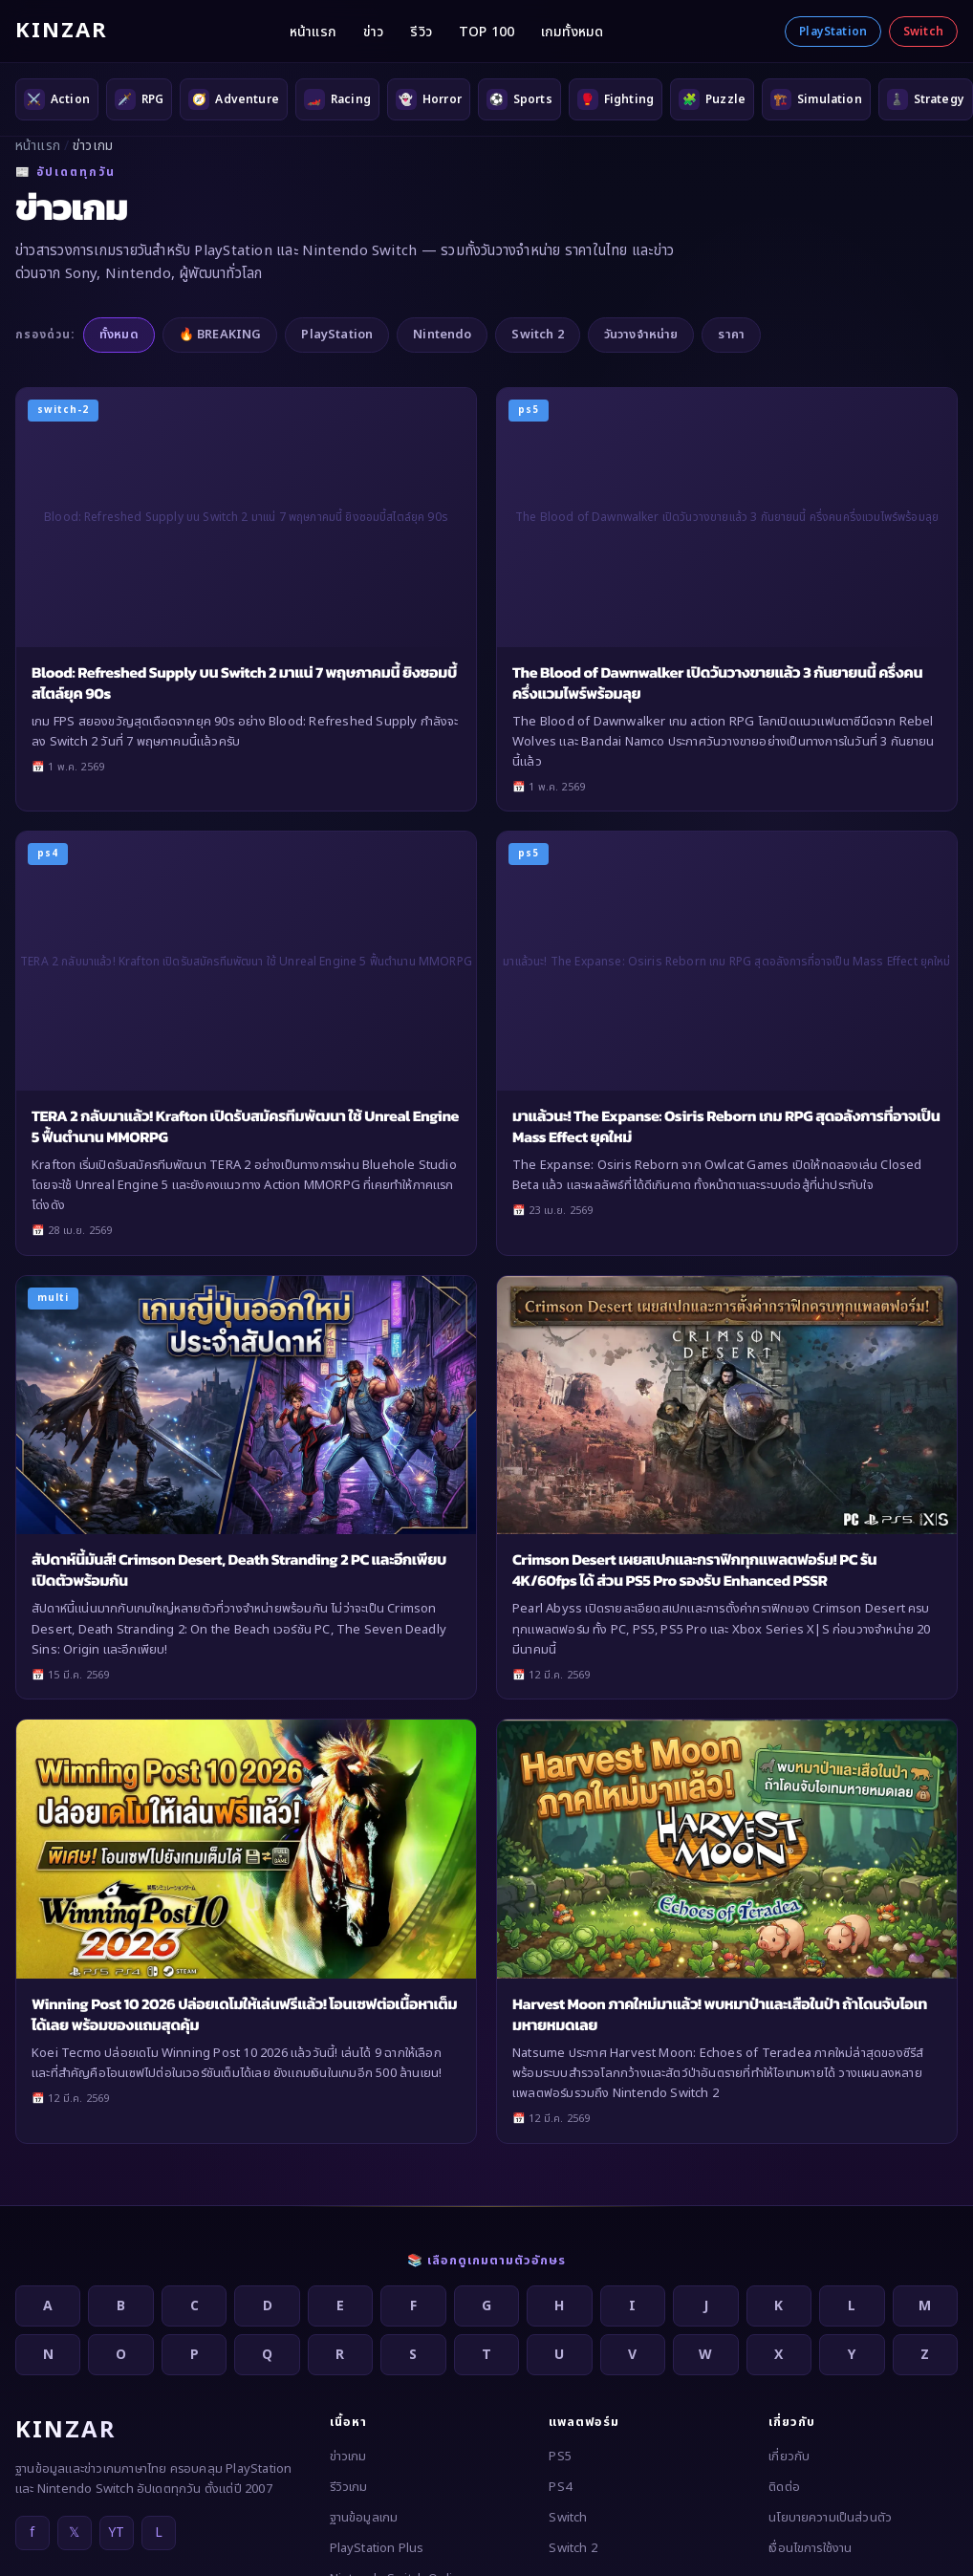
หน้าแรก (313, 32)
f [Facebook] (32, 2532)
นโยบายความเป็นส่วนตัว (830, 2517)
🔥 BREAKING (220, 334)
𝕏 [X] (74, 2532)
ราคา (731, 334)
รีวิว (420, 32)
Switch (923, 31)
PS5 (560, 2456)
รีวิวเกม (349, 2487)
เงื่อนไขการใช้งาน (810, 2548)
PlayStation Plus (377, 2548)
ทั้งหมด (119, 334)
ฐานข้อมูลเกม (364, 2517)
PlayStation (833, 31)
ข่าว (373, 32)
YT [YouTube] (116, 2532)
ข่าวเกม (348, 2456)
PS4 (560, 2487)
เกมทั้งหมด (572, 32)
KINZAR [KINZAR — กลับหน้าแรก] (61, 31)
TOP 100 (486, 32)
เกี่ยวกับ (789, 2456)
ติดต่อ (784, 2487)
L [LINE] (158, 2532)
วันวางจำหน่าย (641, 334)
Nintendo (442, 334)
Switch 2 (537, 334)
